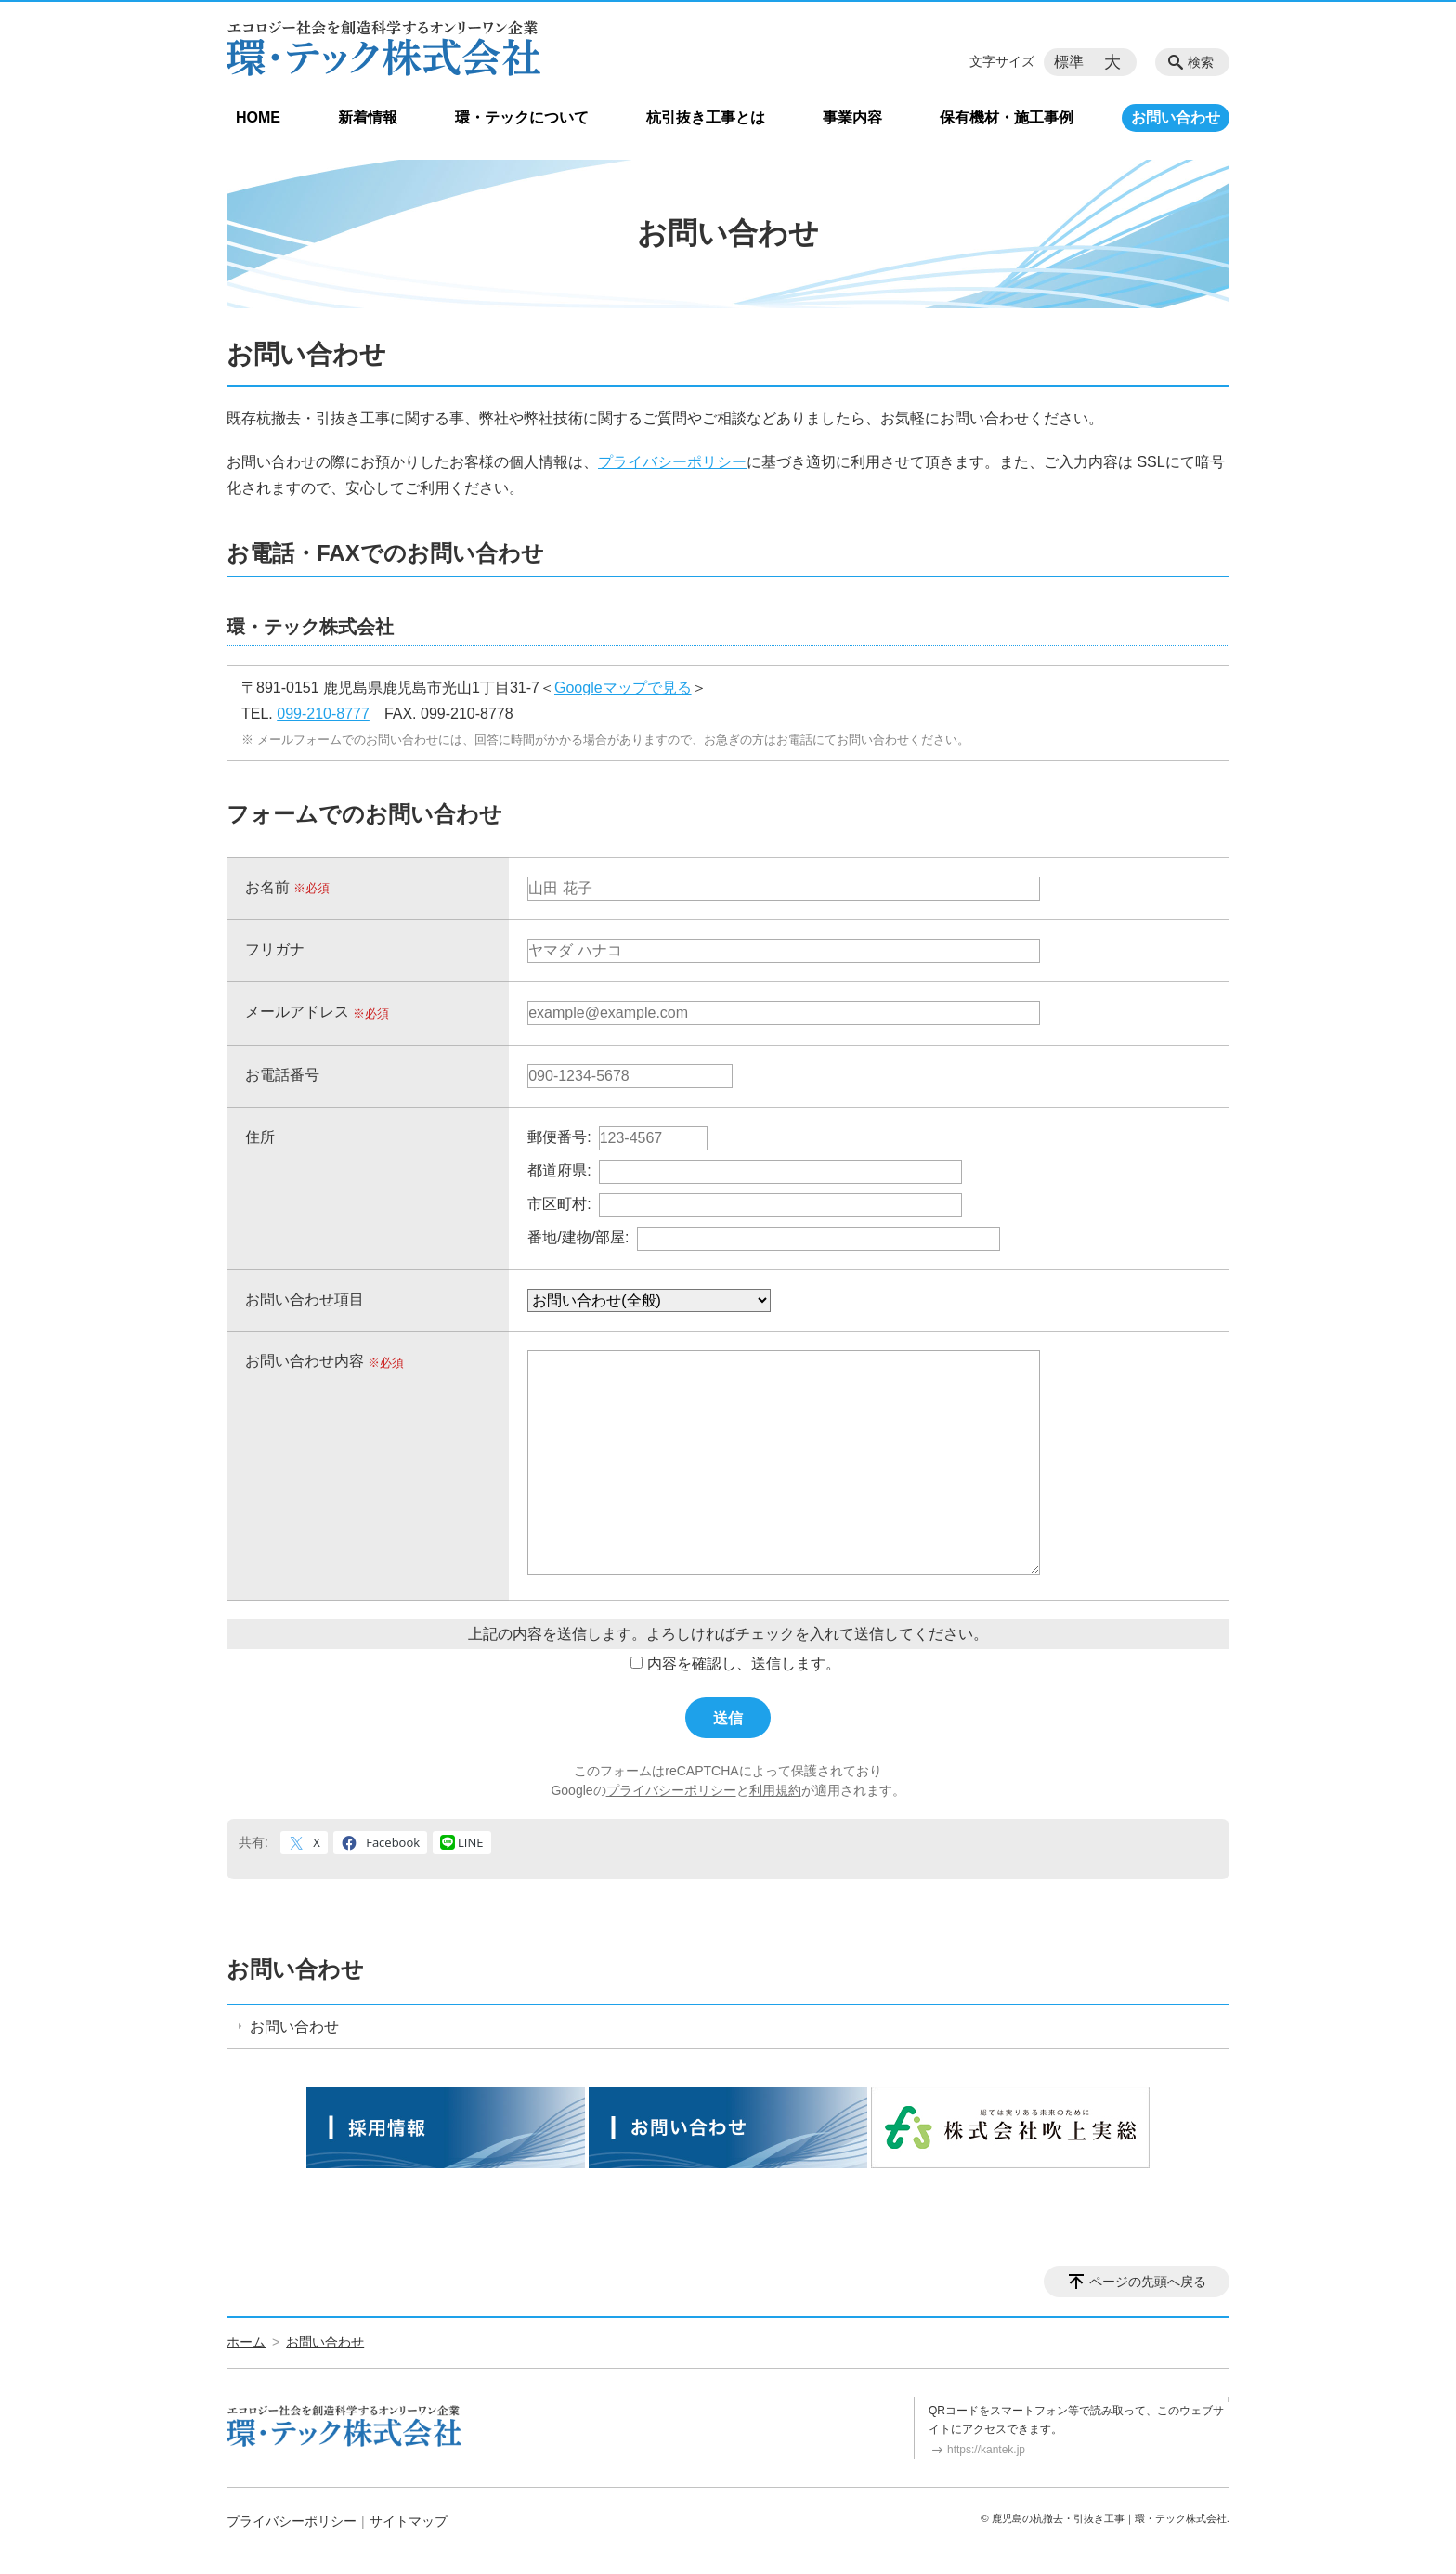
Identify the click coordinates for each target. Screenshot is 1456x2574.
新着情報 (367, 117)
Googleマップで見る (623, 688)
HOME (258, 117)
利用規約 (775, 1790)
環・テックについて (522, 117)
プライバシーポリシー (672, 462)
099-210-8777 (323, 714)
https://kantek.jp (986, 2449)
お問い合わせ (1175, 117)
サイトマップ (409, 2521)
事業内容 (852, 117)
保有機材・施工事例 (1006, 117)
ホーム (246, 2341)
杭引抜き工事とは (705, 117)
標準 (1069, 62)
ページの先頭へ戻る (1147, 2281)
